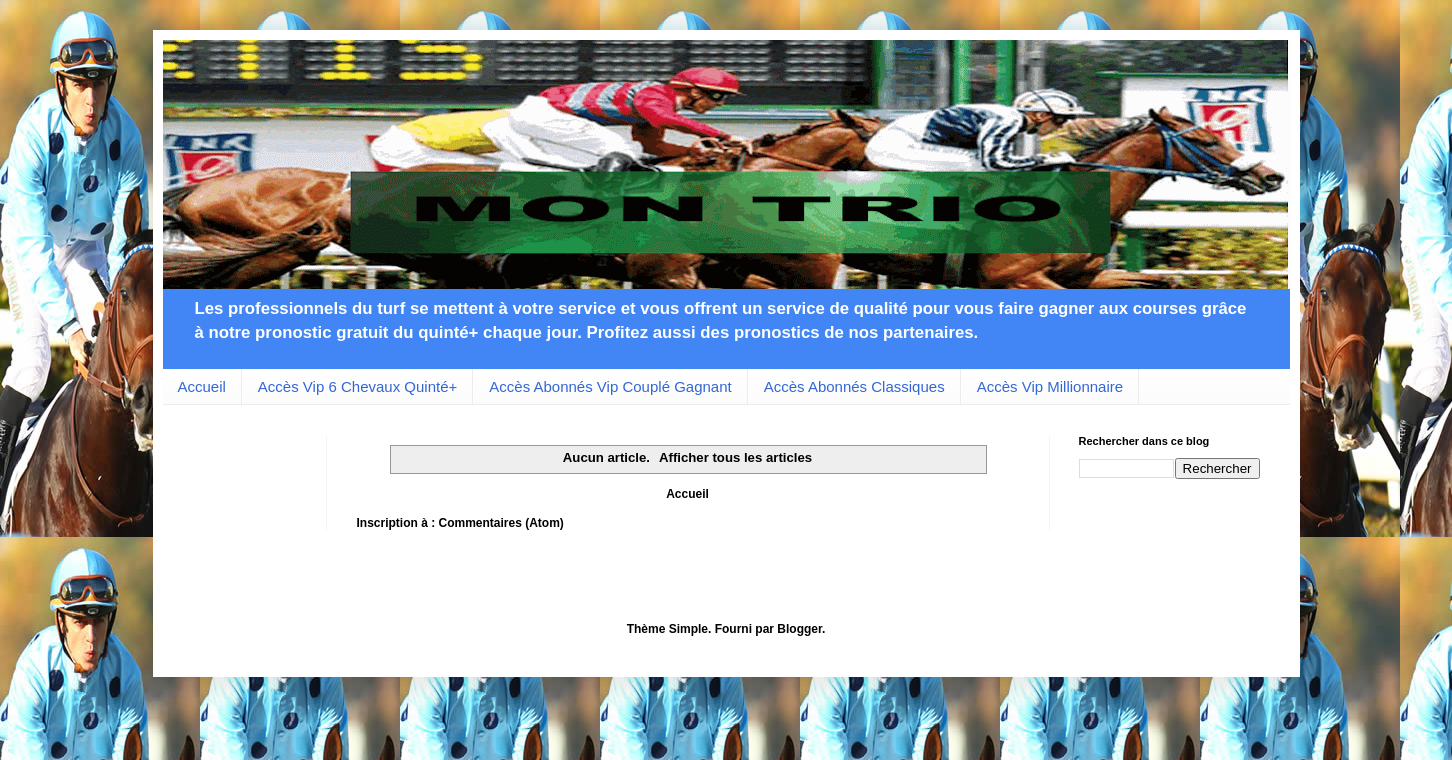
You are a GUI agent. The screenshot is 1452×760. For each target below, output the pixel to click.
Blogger (799, 629)
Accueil (202, 386)
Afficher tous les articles (735, 457)
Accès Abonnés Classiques (854, 386)
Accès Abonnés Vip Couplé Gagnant (610, 386)
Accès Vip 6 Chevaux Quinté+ (357, 386)
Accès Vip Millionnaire (1050, 386)
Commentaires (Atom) (501, 523)
